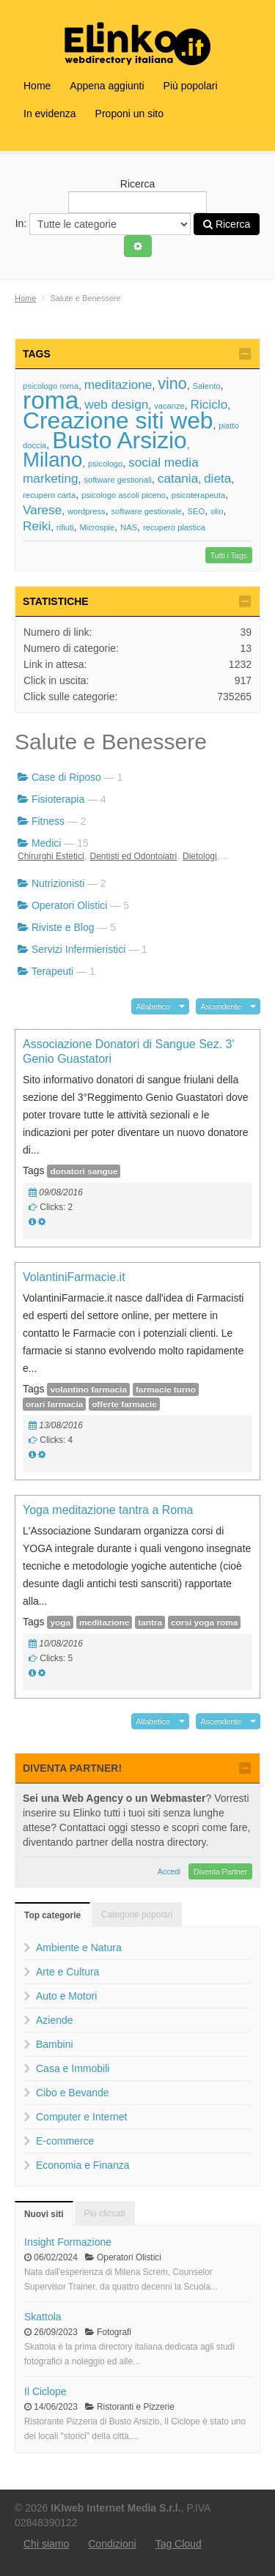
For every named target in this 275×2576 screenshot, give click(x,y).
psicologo (105, 463)
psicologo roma (50, 386)
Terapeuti (53, 971)
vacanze (169, 405)
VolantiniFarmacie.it (74, 1277)
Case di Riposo (66, 777)
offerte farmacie (124, 1404)
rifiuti (65, 527)
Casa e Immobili (72, 2068)
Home (37, 86)
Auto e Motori (66, 1996)
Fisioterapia (58, 799)
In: (103, 224)
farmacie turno (166, 1389)
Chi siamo (46, 2544)
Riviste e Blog (63, 927)
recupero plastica (174, 527)
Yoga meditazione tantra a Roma (108, 1510)
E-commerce (65, 2141)
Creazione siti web (118, 420)
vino (172, 383)
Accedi (169, 1871)
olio (216, 511)
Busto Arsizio (119, 440)
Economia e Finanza (83, 2165)
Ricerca (137, 195)
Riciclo (209, 404)
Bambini (54, 2044)
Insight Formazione (67, 2242)
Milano (52, 459)
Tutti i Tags (228, 555)
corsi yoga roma (204, 1622)
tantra (150, 1622)
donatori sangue (83, 1171)
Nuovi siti (44, 2214)
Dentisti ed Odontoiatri (133, 856)
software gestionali (118, 479)
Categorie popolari (136, 1914)
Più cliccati (104, 2213)
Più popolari (191, 86)
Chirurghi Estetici (51, 856)
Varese (42, 509)
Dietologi (200, 856)
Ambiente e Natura (79, 1947)
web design (116, 404)
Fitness (48, 821)
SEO (196, 511)
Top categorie (52, 1915)
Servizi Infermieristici (78, 949)
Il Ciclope (45, 2391)
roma (51, 400)
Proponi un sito (129, 113)
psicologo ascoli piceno (123, 495)
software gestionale (146, 511)
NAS (128, 527)
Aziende (54, 2020)
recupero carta (49, 495)
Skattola (43, 2317)
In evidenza (49, 113)
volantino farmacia (88, 1389)
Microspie (96, 527)
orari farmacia (54, 1404)
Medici (46, 843)
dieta (217, 478)
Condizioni (112, 2544)
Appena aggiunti (107, 86)
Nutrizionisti (58, 883)
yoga (60, 1622)
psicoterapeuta (198, 495)
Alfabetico (153, 1006)
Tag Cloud (178, 2544)
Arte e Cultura (67, 1972)
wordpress (86, 511)
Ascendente (221, 1006)
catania (178, 478)
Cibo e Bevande (72, 2092)
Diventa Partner (220, 1871)
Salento (207, 386)
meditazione (118, 384)
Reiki (37, 526)
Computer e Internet (82, 2117)
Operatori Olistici (69, 905)
